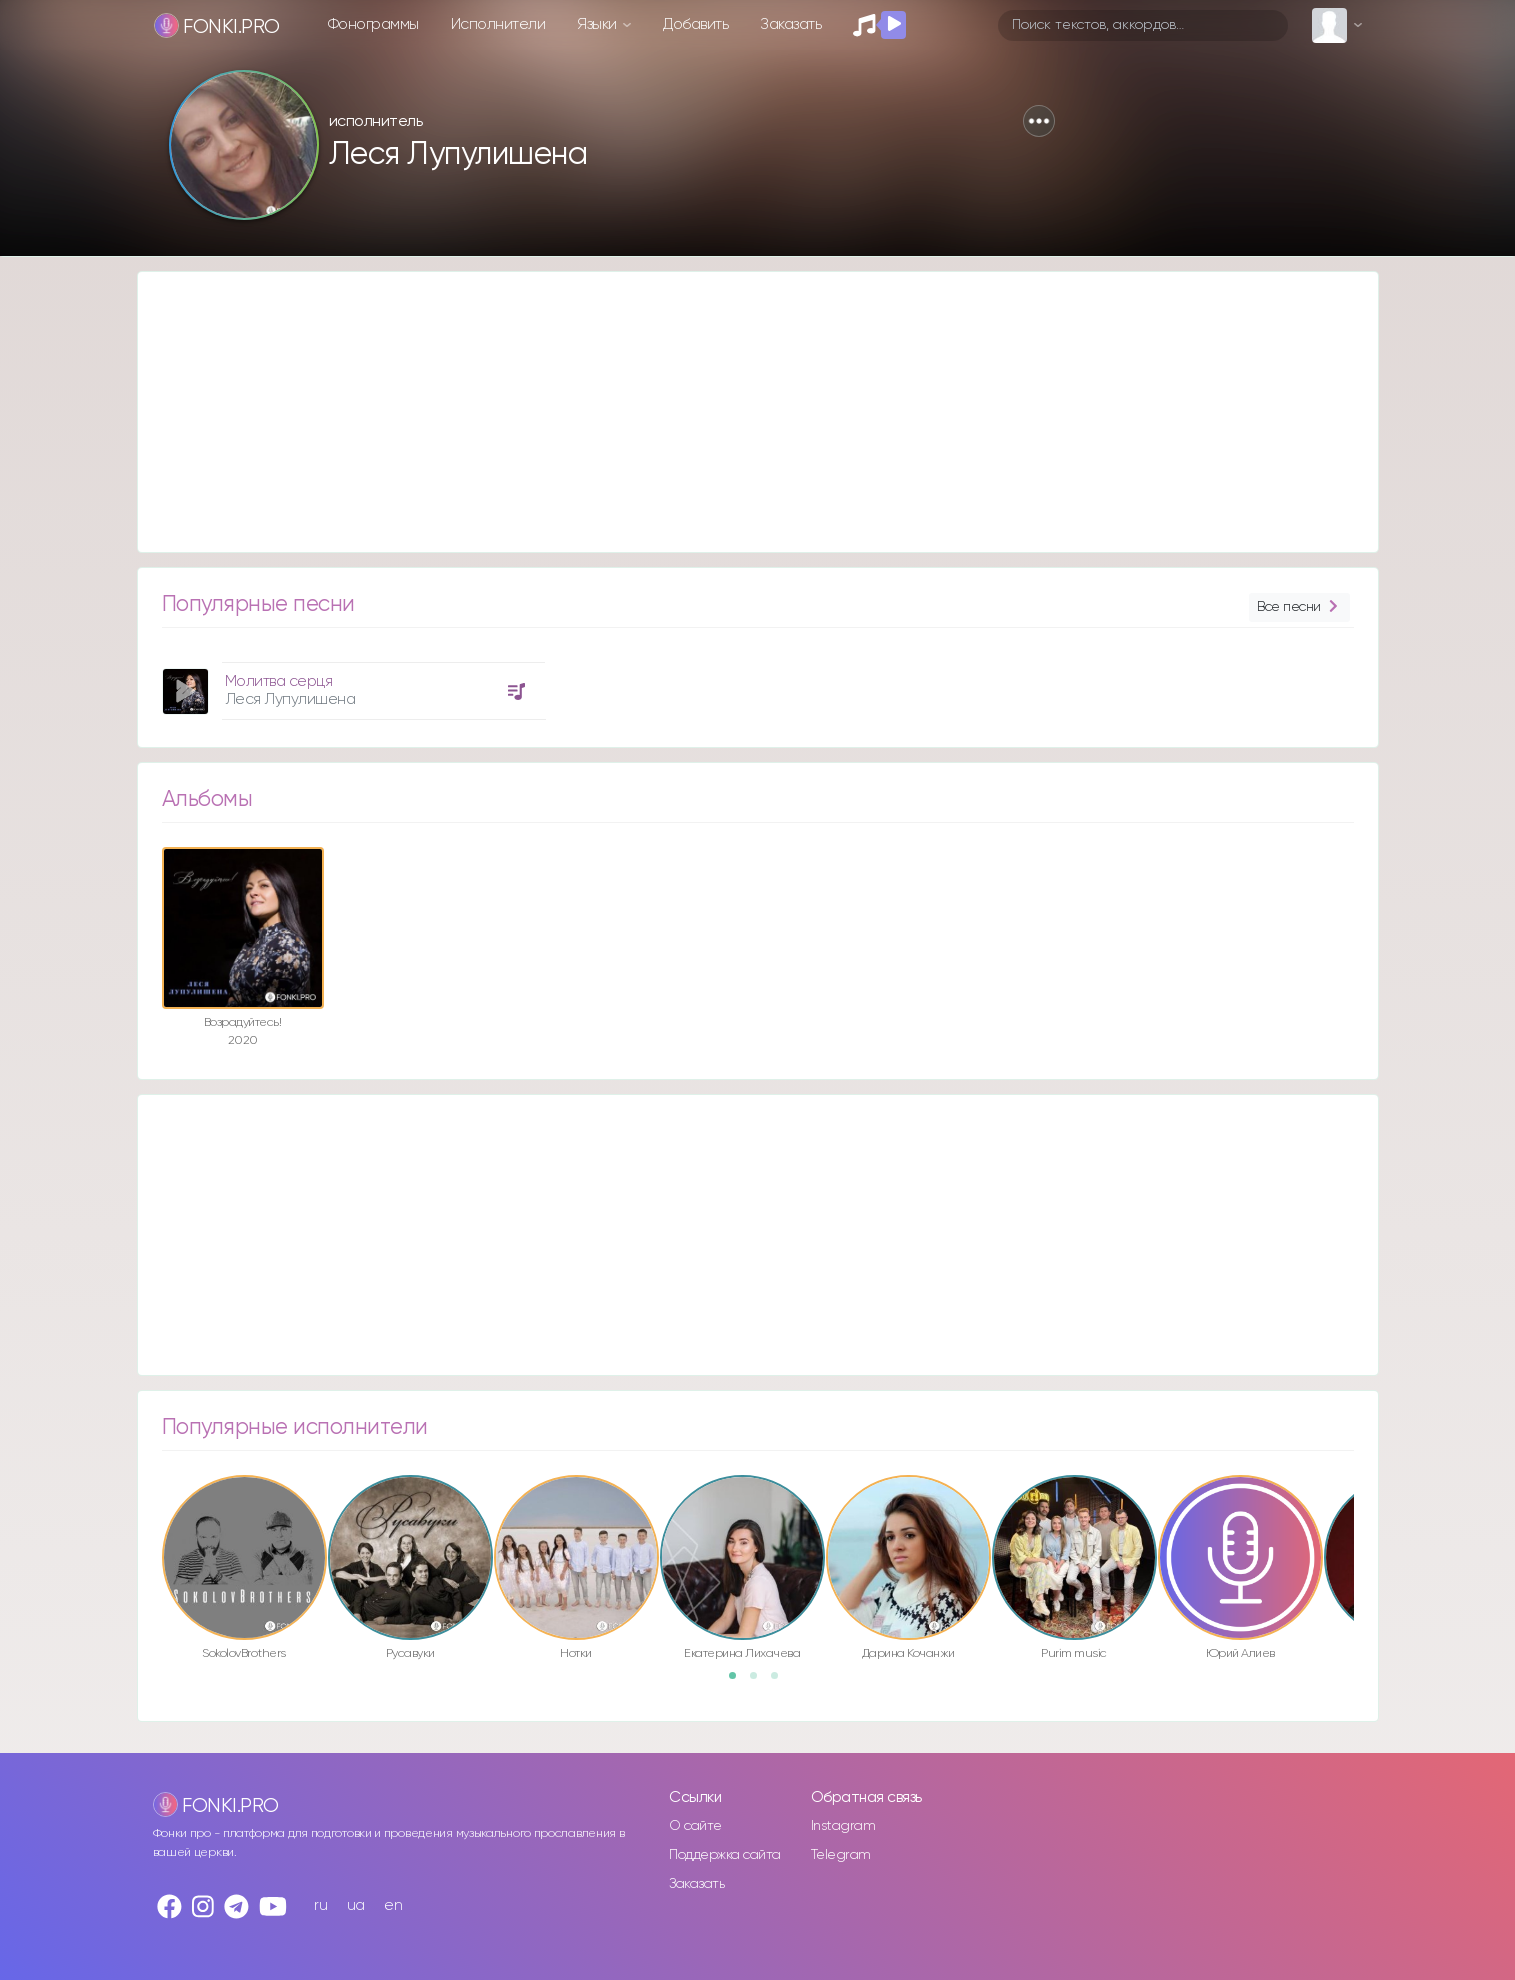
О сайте (695, 1826)
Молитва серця (279, 681)
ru (320, 1905)
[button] (1039, 121)
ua (356, 1905)
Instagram (843, 1826)
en (393, 1905)
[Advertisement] (738, 412)
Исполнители (498, 24)
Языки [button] (598, 24)
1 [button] (739, 1682)
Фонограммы (373, 24)
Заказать (790, 24)
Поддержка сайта (725, 1855)
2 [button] (760, 1682)
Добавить (695, 24)
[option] (351, 683)
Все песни (1299, 607)
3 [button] (781, 1682)
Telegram (841, 1855)
